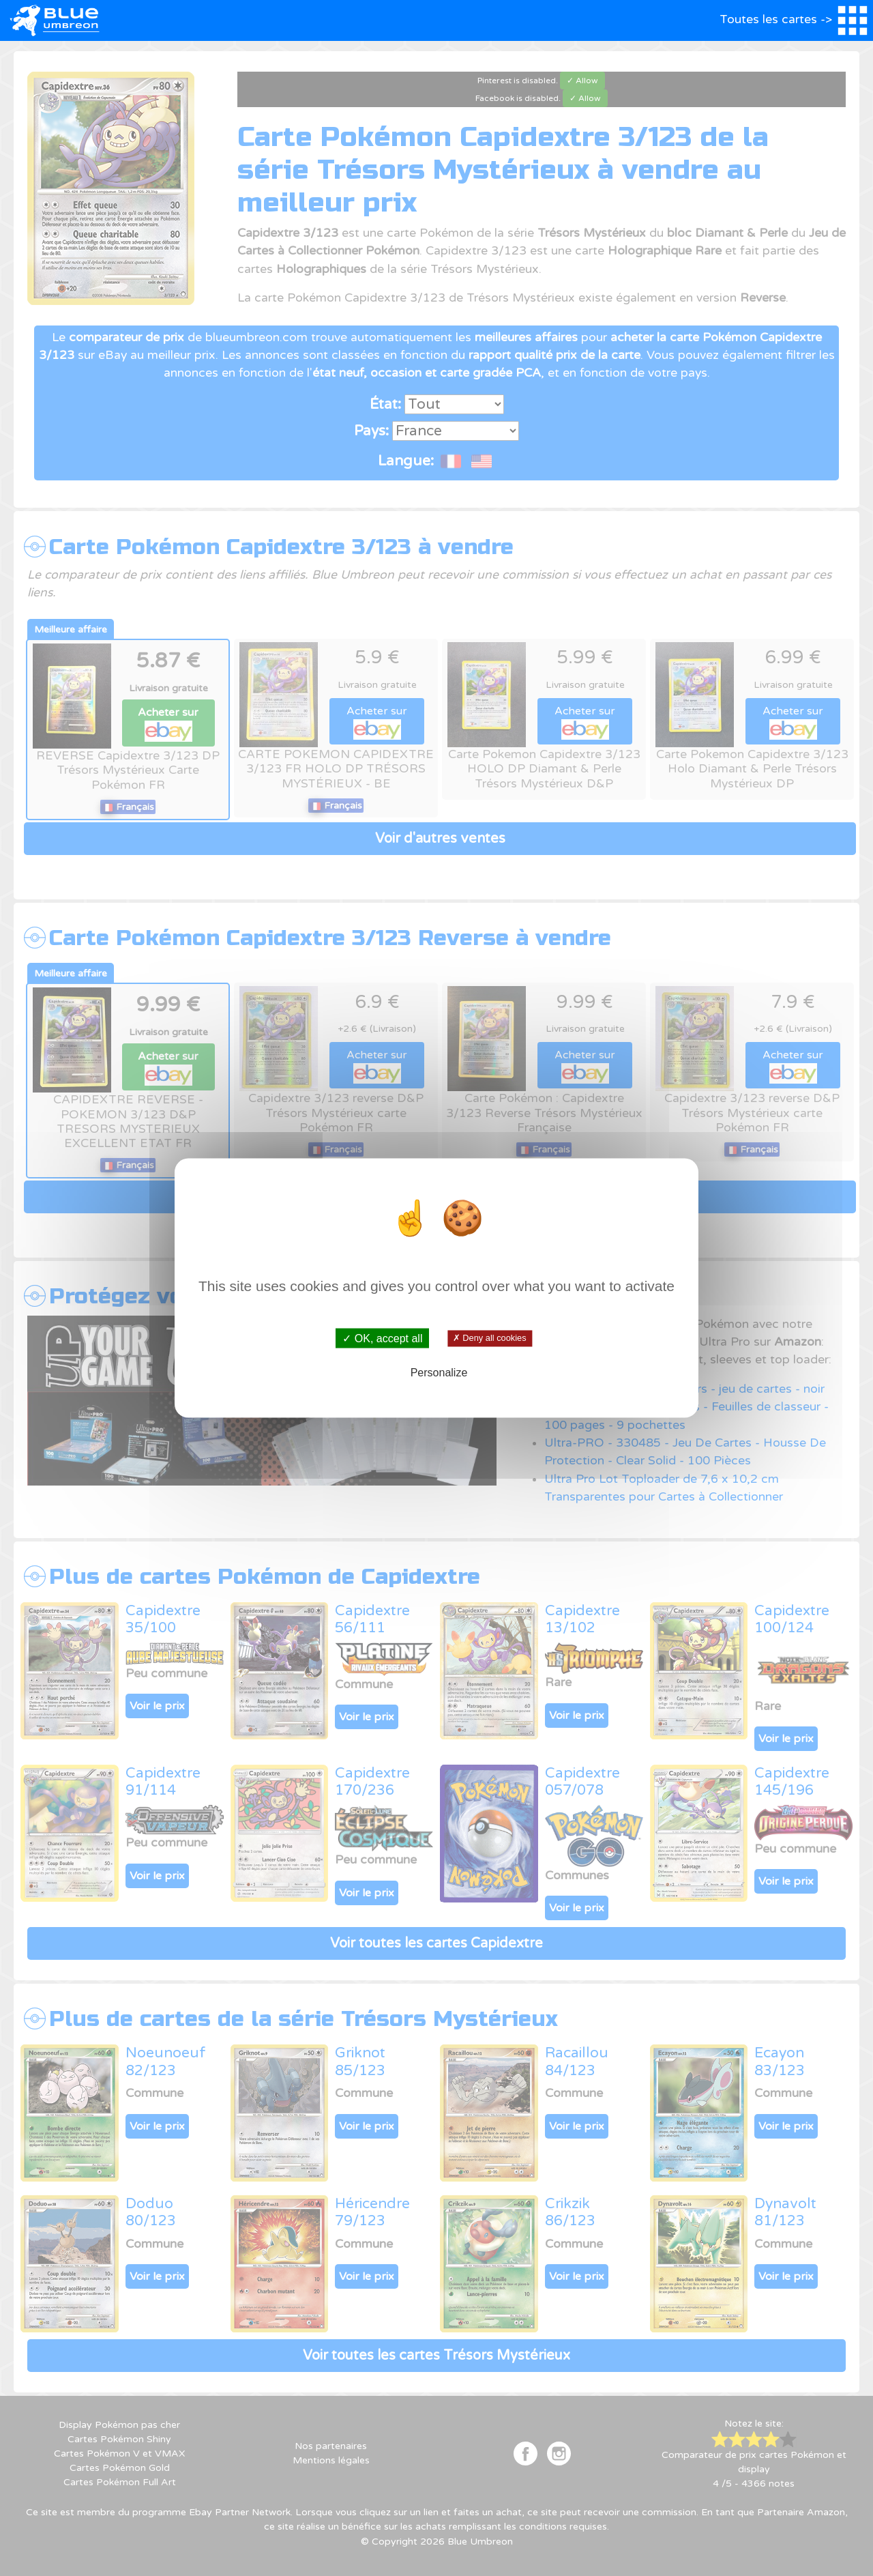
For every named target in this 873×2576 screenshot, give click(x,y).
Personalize (439, 1372)
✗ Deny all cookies (489, 1338)
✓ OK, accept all (382, 1338)
